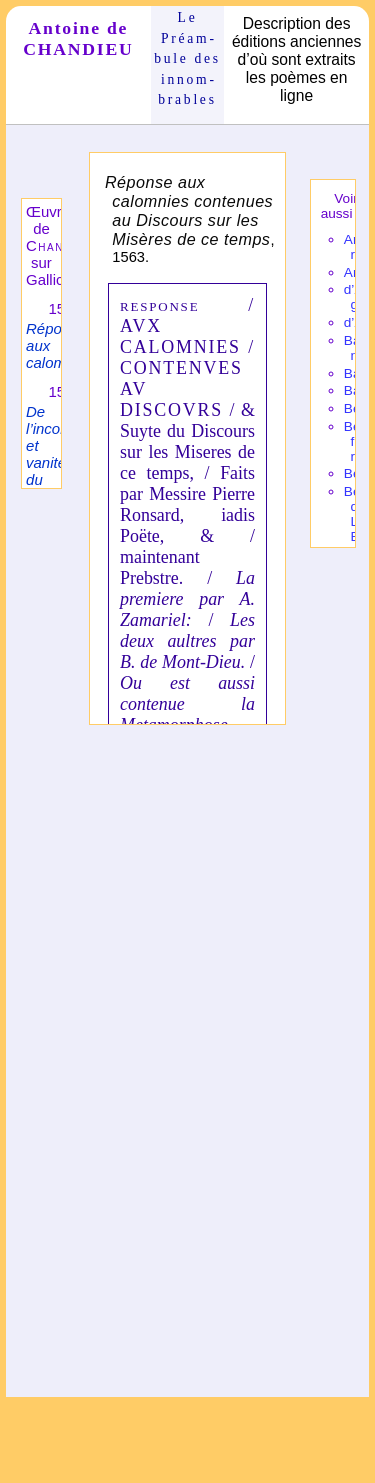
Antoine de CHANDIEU (78, 38)
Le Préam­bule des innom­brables (187, 58)
